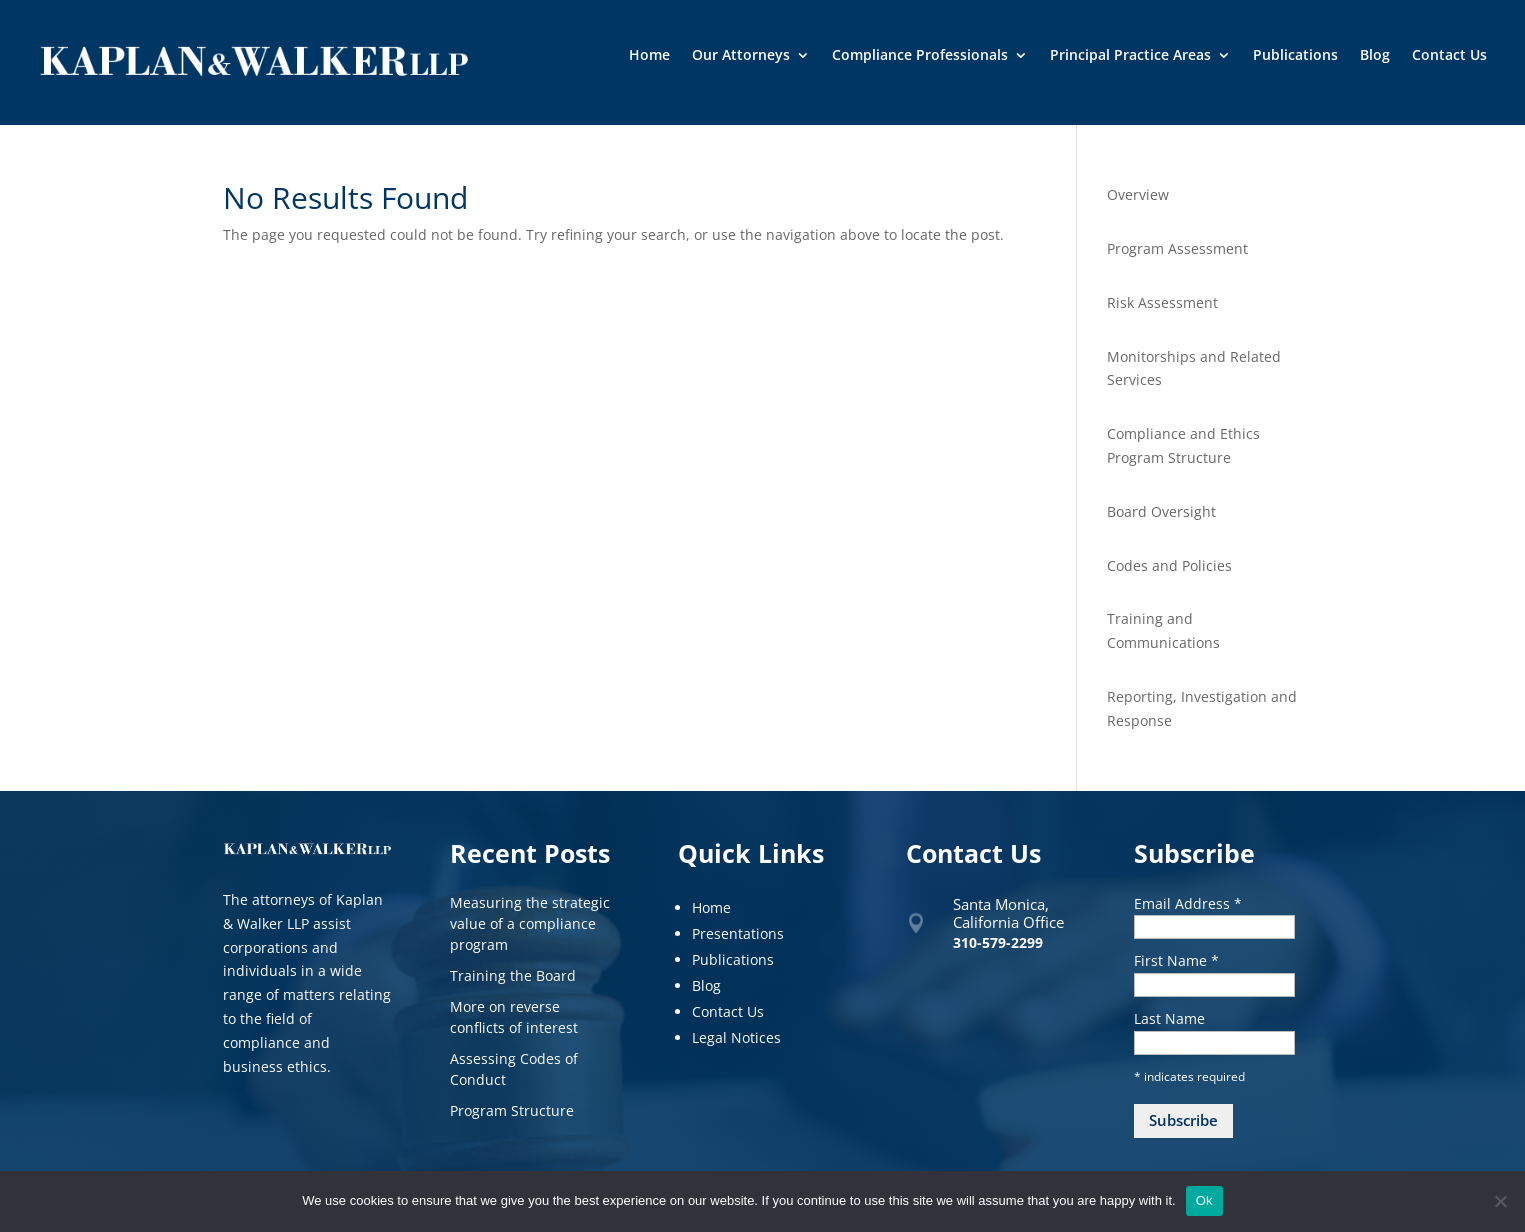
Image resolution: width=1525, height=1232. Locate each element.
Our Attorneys (741, 56)
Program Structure (512, 1110)
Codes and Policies (1169, 565)
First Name (1176, 960)
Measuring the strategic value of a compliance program (530, 923)
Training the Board (513, 975)
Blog (1375, 56)
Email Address (1188, 903)
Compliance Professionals (920, 56)
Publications (1295, 56)
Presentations (738, 933)
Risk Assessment (1162, 302)
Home (649, 56)
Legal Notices (736, 1037)
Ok (1204, 1200)
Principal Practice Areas (1130, 56)
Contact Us (1449, 56)
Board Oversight (1161, 511)
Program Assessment (1177, 248)
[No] (1500, 1201)
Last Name (1169, 1018)
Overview (1138, 194)
